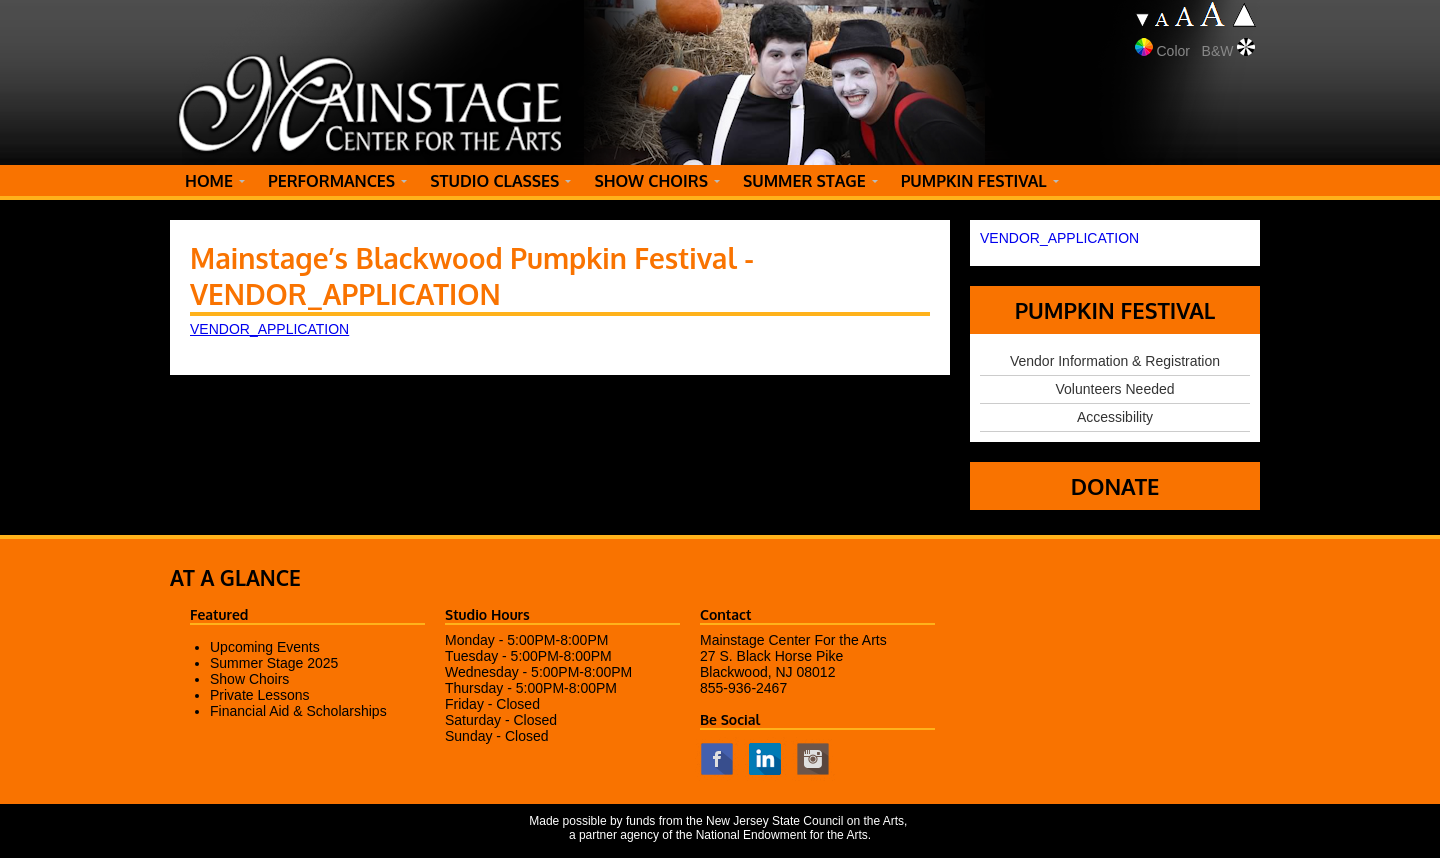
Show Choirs (249, 679)
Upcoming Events (265, 647)
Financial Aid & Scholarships (298, 711)
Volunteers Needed (1114, 389)
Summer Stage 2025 (274, 663)
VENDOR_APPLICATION (269, 329)
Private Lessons (260, 695)
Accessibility (1115, 417)
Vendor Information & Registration (1115, 361)
